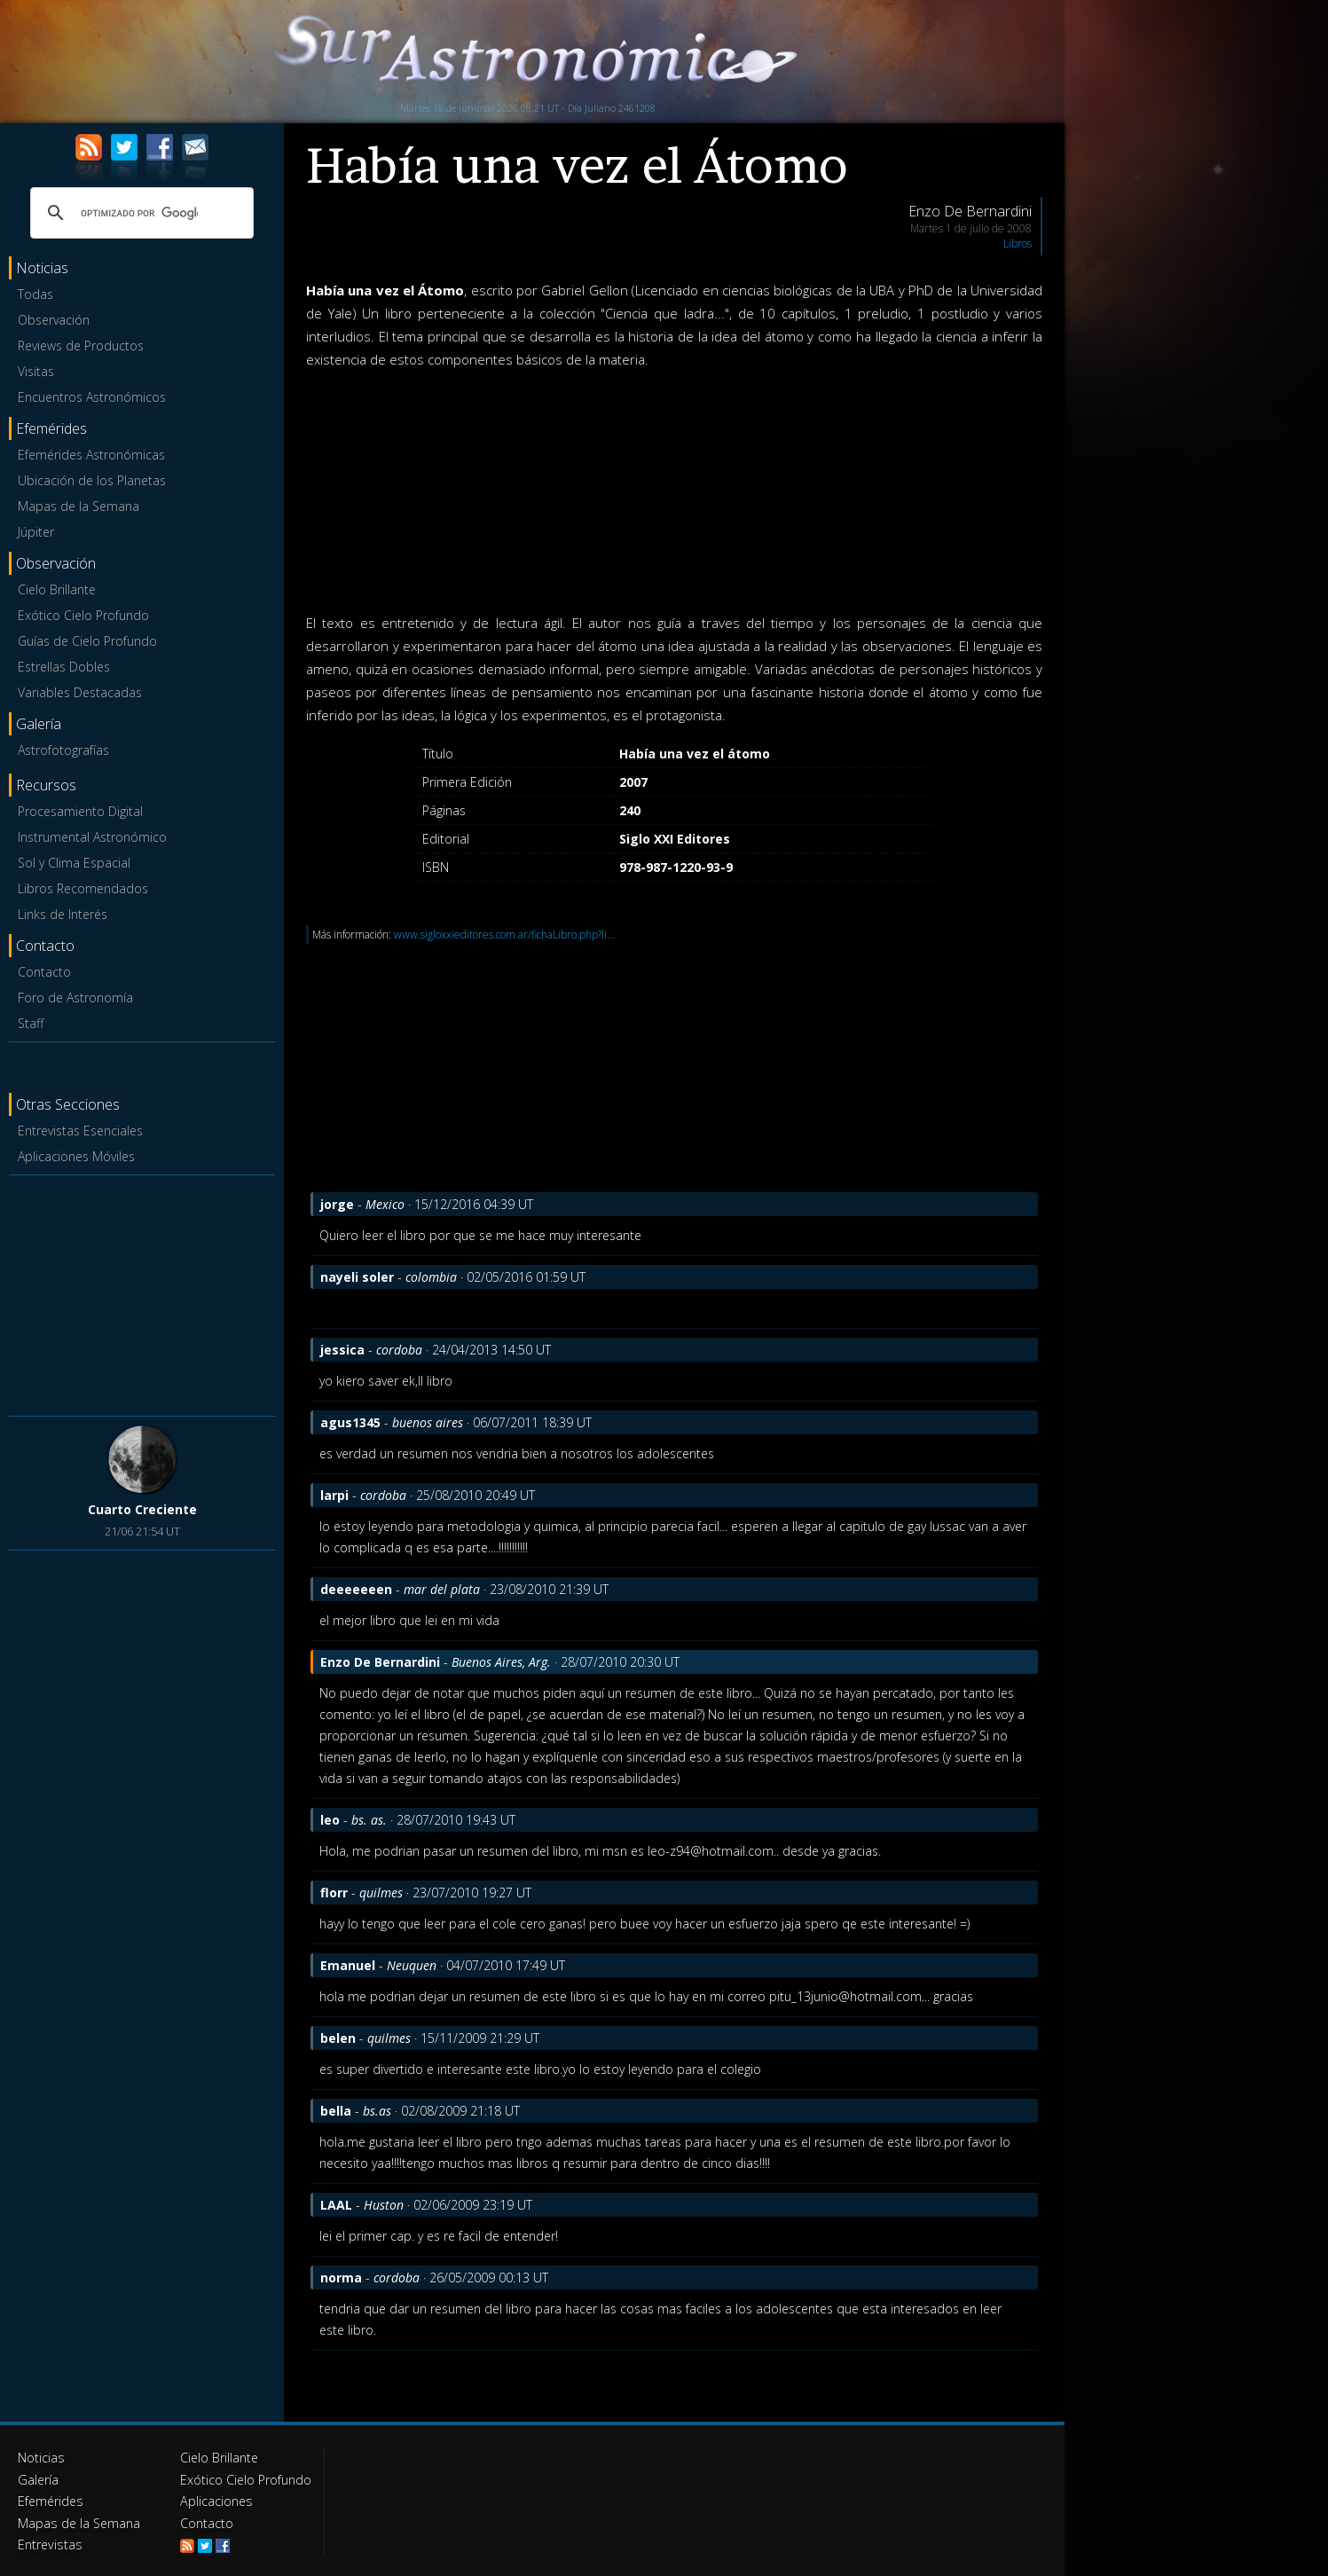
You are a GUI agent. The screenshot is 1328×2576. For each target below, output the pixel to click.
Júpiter (36, 531)
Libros (1017, 243)
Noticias (41, 2457)
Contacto (44, 971)
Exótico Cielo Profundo (83, 615)
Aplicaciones (215, 2500)
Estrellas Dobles (64, 666)
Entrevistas (49, 2542)
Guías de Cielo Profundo (87, 640)
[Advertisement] (142, 1292)
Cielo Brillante (57, 589)
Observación (54, 319)
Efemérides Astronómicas (91, 454)
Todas (35, 294)
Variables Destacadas (80, 692)
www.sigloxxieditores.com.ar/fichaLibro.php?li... (504, 934)
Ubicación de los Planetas (92, 480)
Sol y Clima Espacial (74, 862)
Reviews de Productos (81, 345)
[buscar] (139, 213)
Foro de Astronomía (75, 997)
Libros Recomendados (83, 888)
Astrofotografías (63, 750)
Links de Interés (62, 914)
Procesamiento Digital (80, 811)
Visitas (36, 371)
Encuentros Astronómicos (92, 397)
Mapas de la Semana (78, 506)
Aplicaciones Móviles (76, 1156)
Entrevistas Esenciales (80, 1130)
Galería (38, 2478)
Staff (30, 1023)
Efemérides (50, 2500)
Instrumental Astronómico (92, 837)
